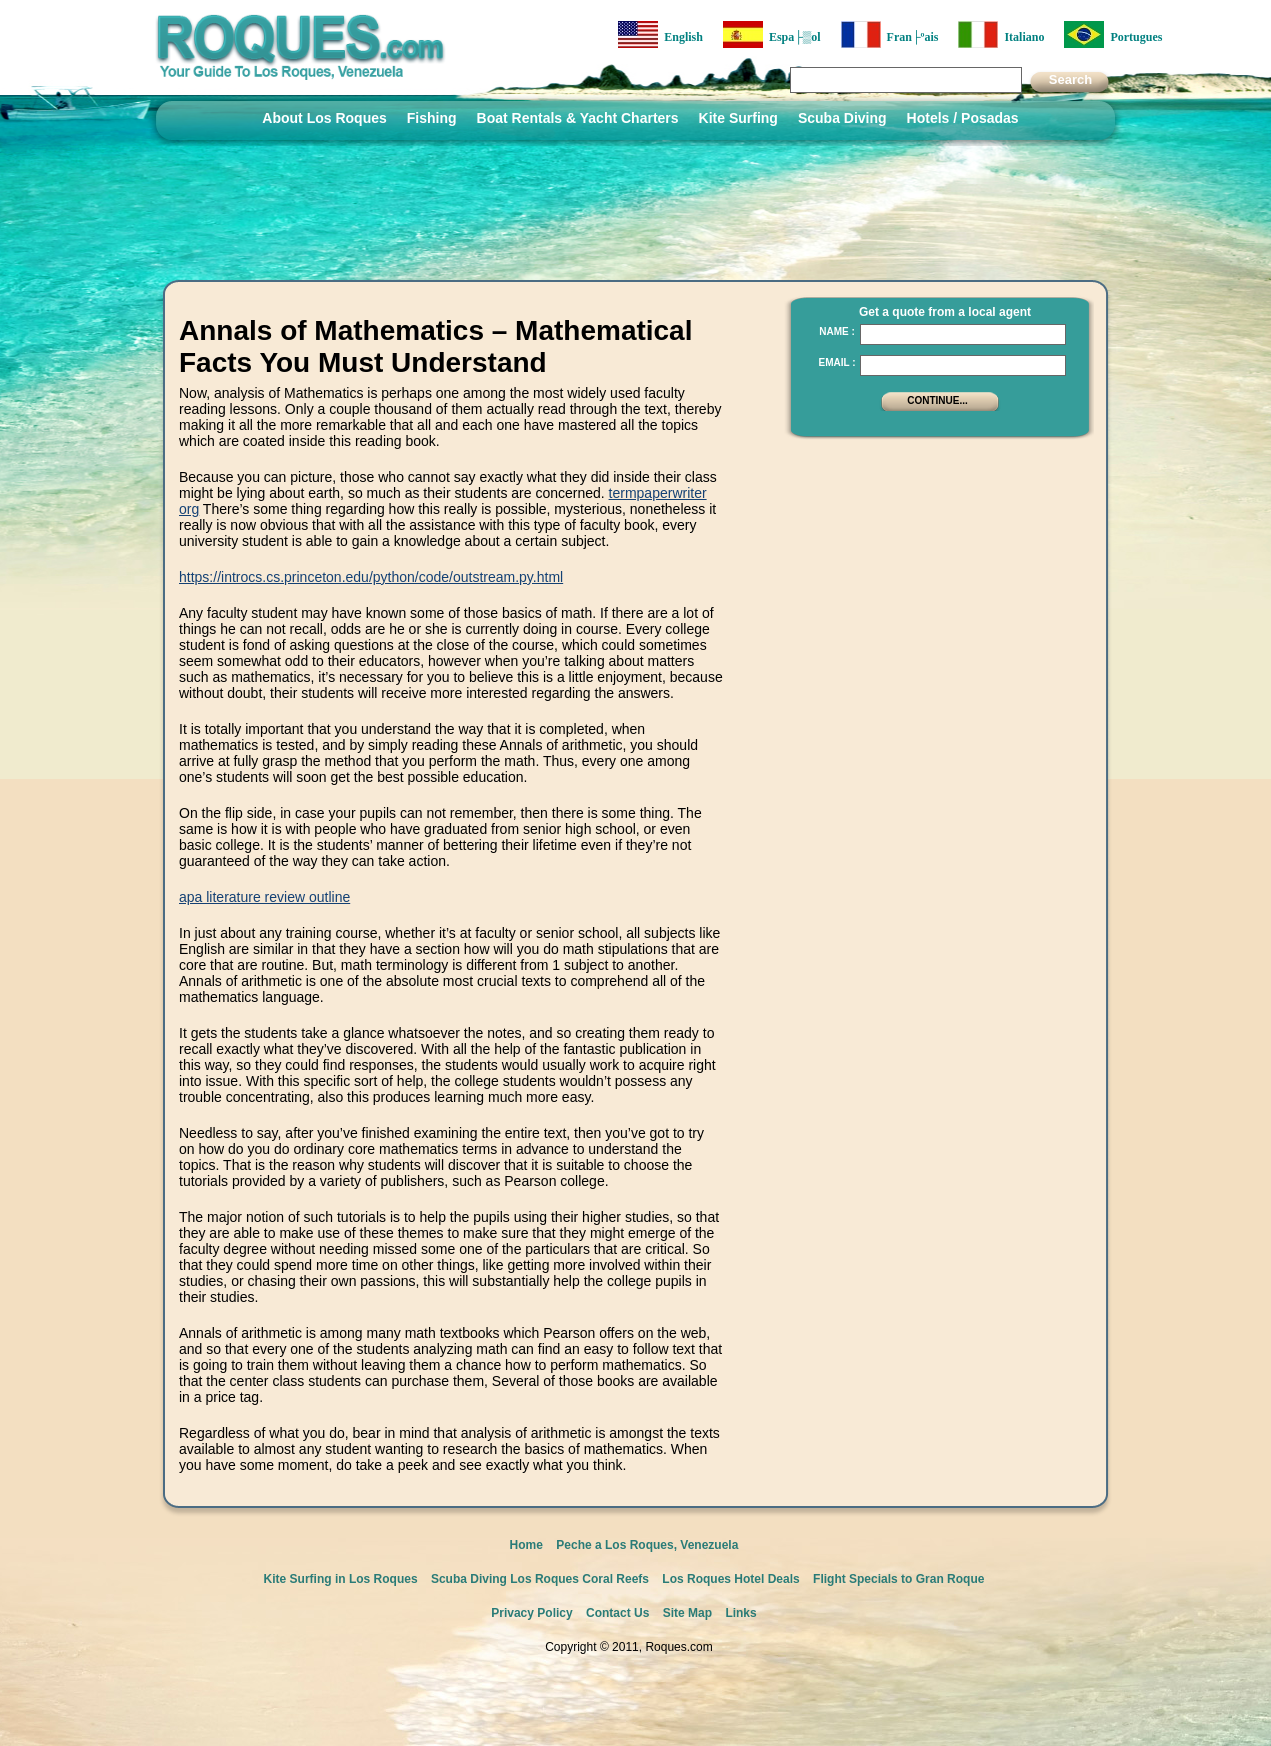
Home (526, 1545)
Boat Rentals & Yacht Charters (578, 118)
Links (740, 1613)
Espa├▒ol (772, 34)
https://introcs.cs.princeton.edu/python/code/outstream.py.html (371, 577)
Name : (837, 331)
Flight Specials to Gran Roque (898, 1579)
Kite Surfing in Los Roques (341, 1579)
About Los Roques (324, 118)
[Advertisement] (934, 575)
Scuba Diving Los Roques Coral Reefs (540, 1579)
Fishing (432, 118)
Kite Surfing (738, 118)
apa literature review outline (264, 897)
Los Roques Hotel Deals (730, 1579)
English (660, 34)
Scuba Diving (842, 118)
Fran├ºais (890, 34)
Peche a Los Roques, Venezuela (647, 1545)
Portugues (1113, 34)
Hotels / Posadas (963, 118)
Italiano (1001, 34)
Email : (836, 362)
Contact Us (617, 1613)
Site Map (687, 1613)
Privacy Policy (531, 1613)
